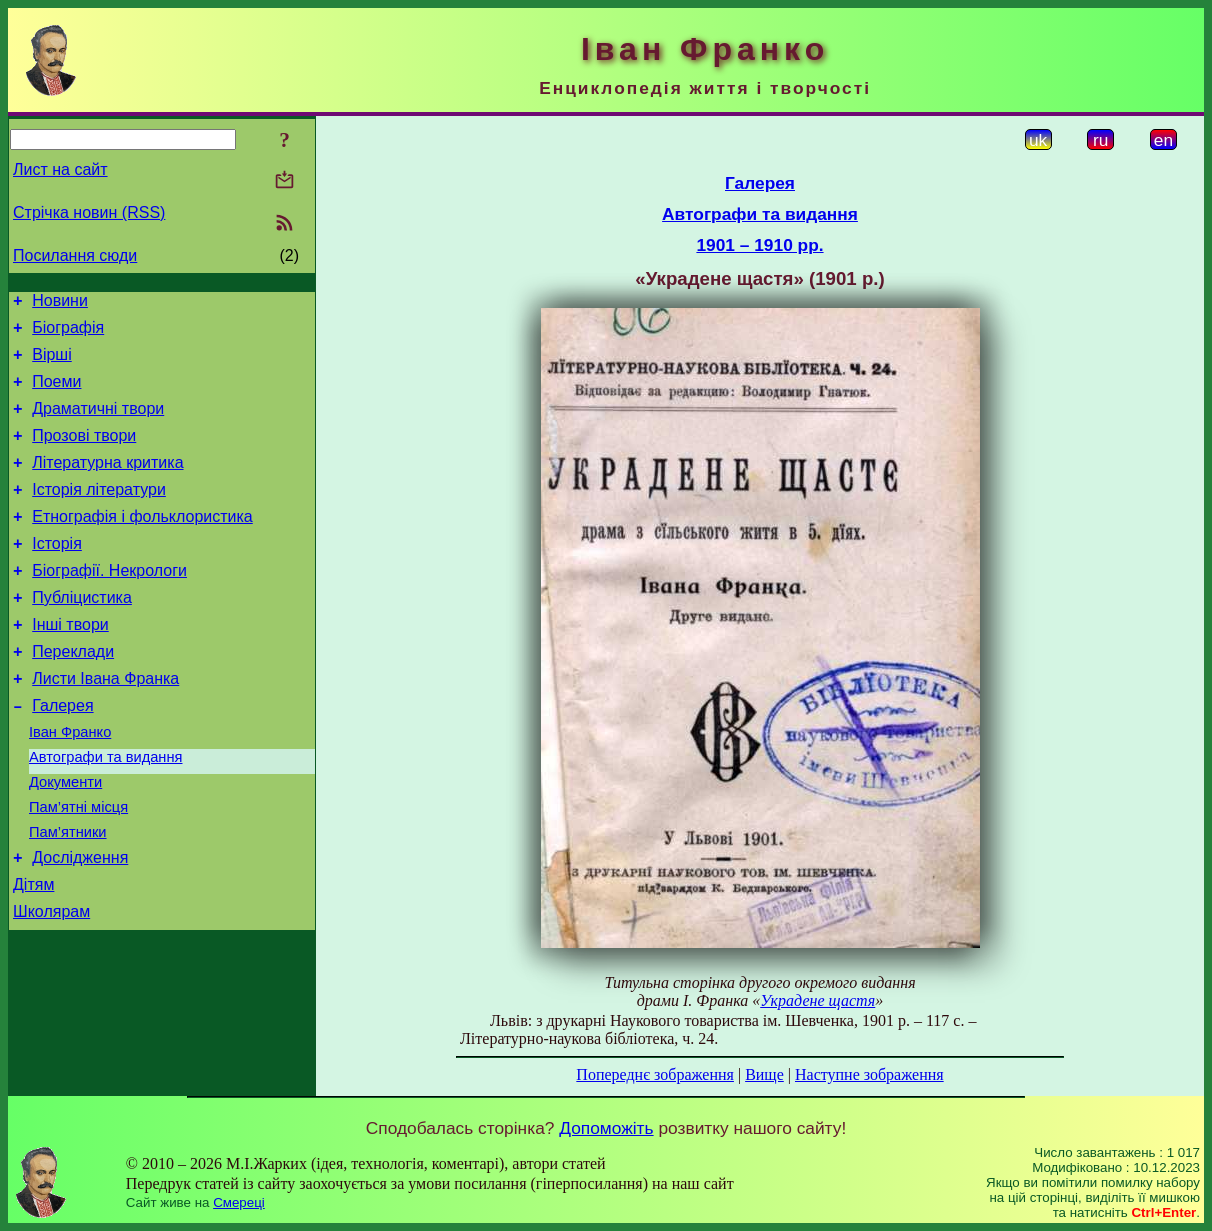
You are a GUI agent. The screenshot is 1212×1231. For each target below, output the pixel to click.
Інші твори (70, 663)
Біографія (68, 333)
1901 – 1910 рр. (759, 245)
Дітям (33, 953)
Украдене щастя (817, 1000)
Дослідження (80, 923)
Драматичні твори (98, 423)
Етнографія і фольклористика (142, 543)
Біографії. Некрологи (109, 603)
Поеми (56, 393)
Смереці (239, 1202)
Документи (65, 839)
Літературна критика (107, 483)
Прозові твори (84, 453)
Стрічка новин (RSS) (89, 212)
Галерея (62, 753)
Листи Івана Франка (105, 723)
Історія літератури (99, 513)
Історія (57, 573)
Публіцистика (82, 633)
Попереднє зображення (655, 1074)
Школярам (51, 983)
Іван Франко (70, 783)
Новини (60, 303)
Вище (764, 1074)
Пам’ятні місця (78, 867)
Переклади (73, 693)
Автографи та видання (105, 811)
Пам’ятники (68, 895)
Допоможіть (606, 1128)
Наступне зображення (869, 1074)
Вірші (52, 363)
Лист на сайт (60, 169)
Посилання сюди (75, 255)
